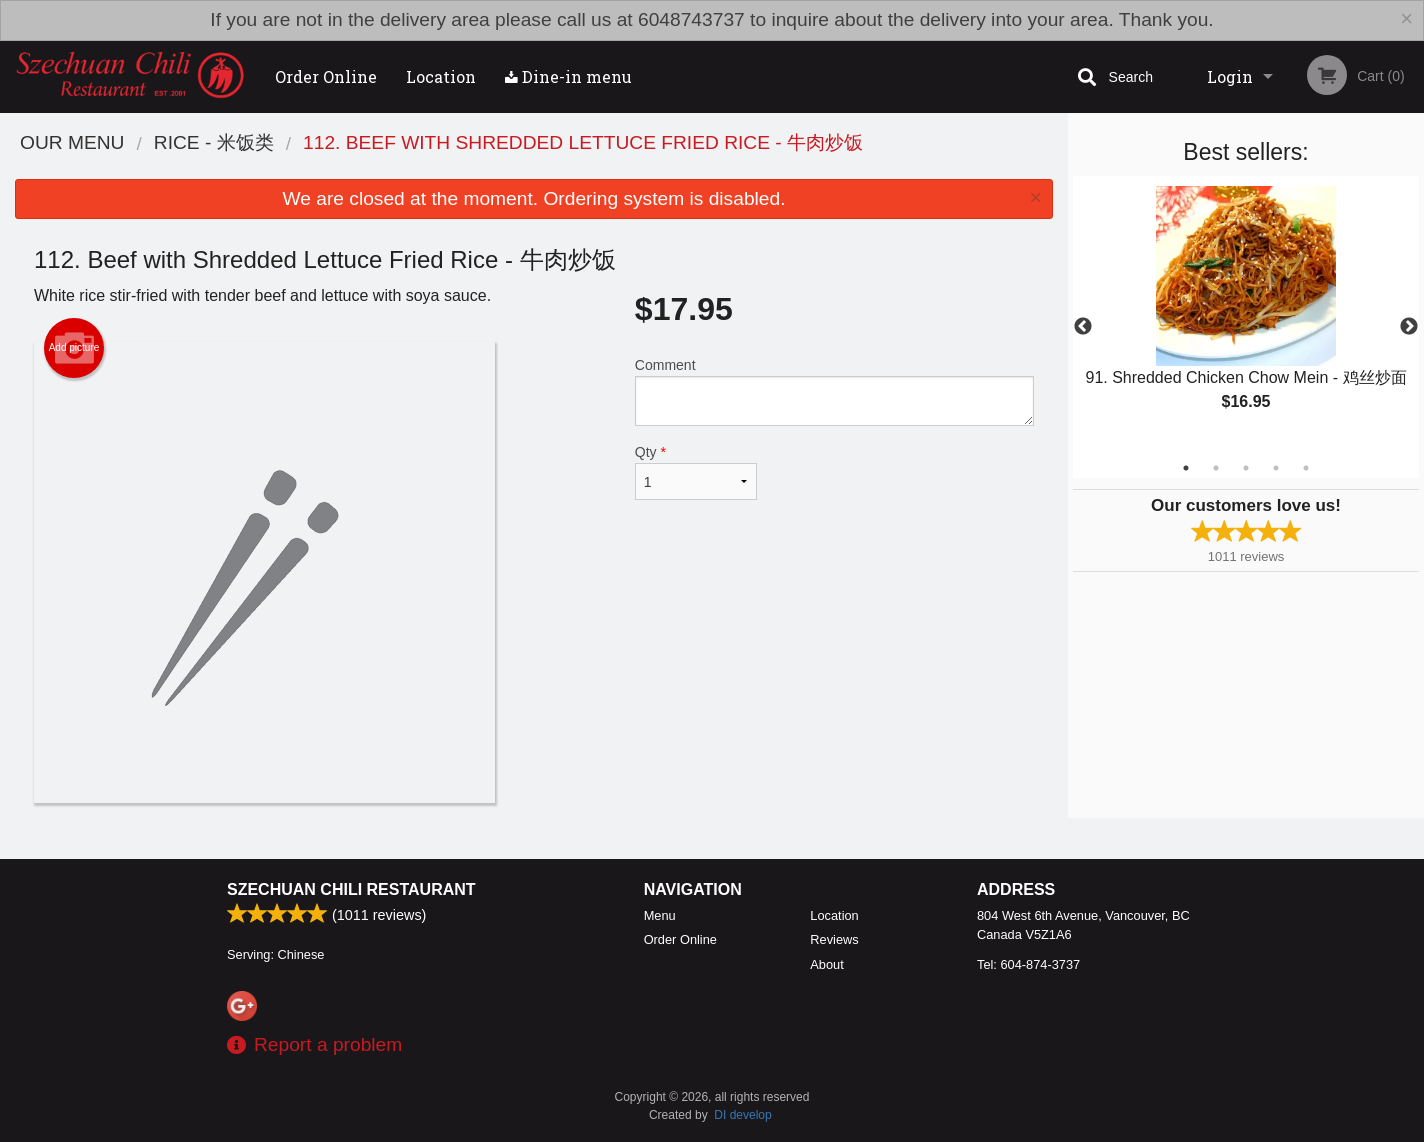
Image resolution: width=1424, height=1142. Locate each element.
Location (441, 76)
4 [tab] (1276, 468)
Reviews (834, 939)
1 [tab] (1186, 468)
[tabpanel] (1246, 315)
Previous (1083, 327)
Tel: (1028, 964)
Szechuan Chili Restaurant (351, 889)
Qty (696, 472)
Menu (660, 915)
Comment (834, 391)
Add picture (74, 348)
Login (1230, 76)
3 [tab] (1246, 468)
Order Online (326, 76)
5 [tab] (1306, 468)
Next (1409, 327)
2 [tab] (1216, 468)
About (826, 964)
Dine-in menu (568, 76)
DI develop (742, 1115)
